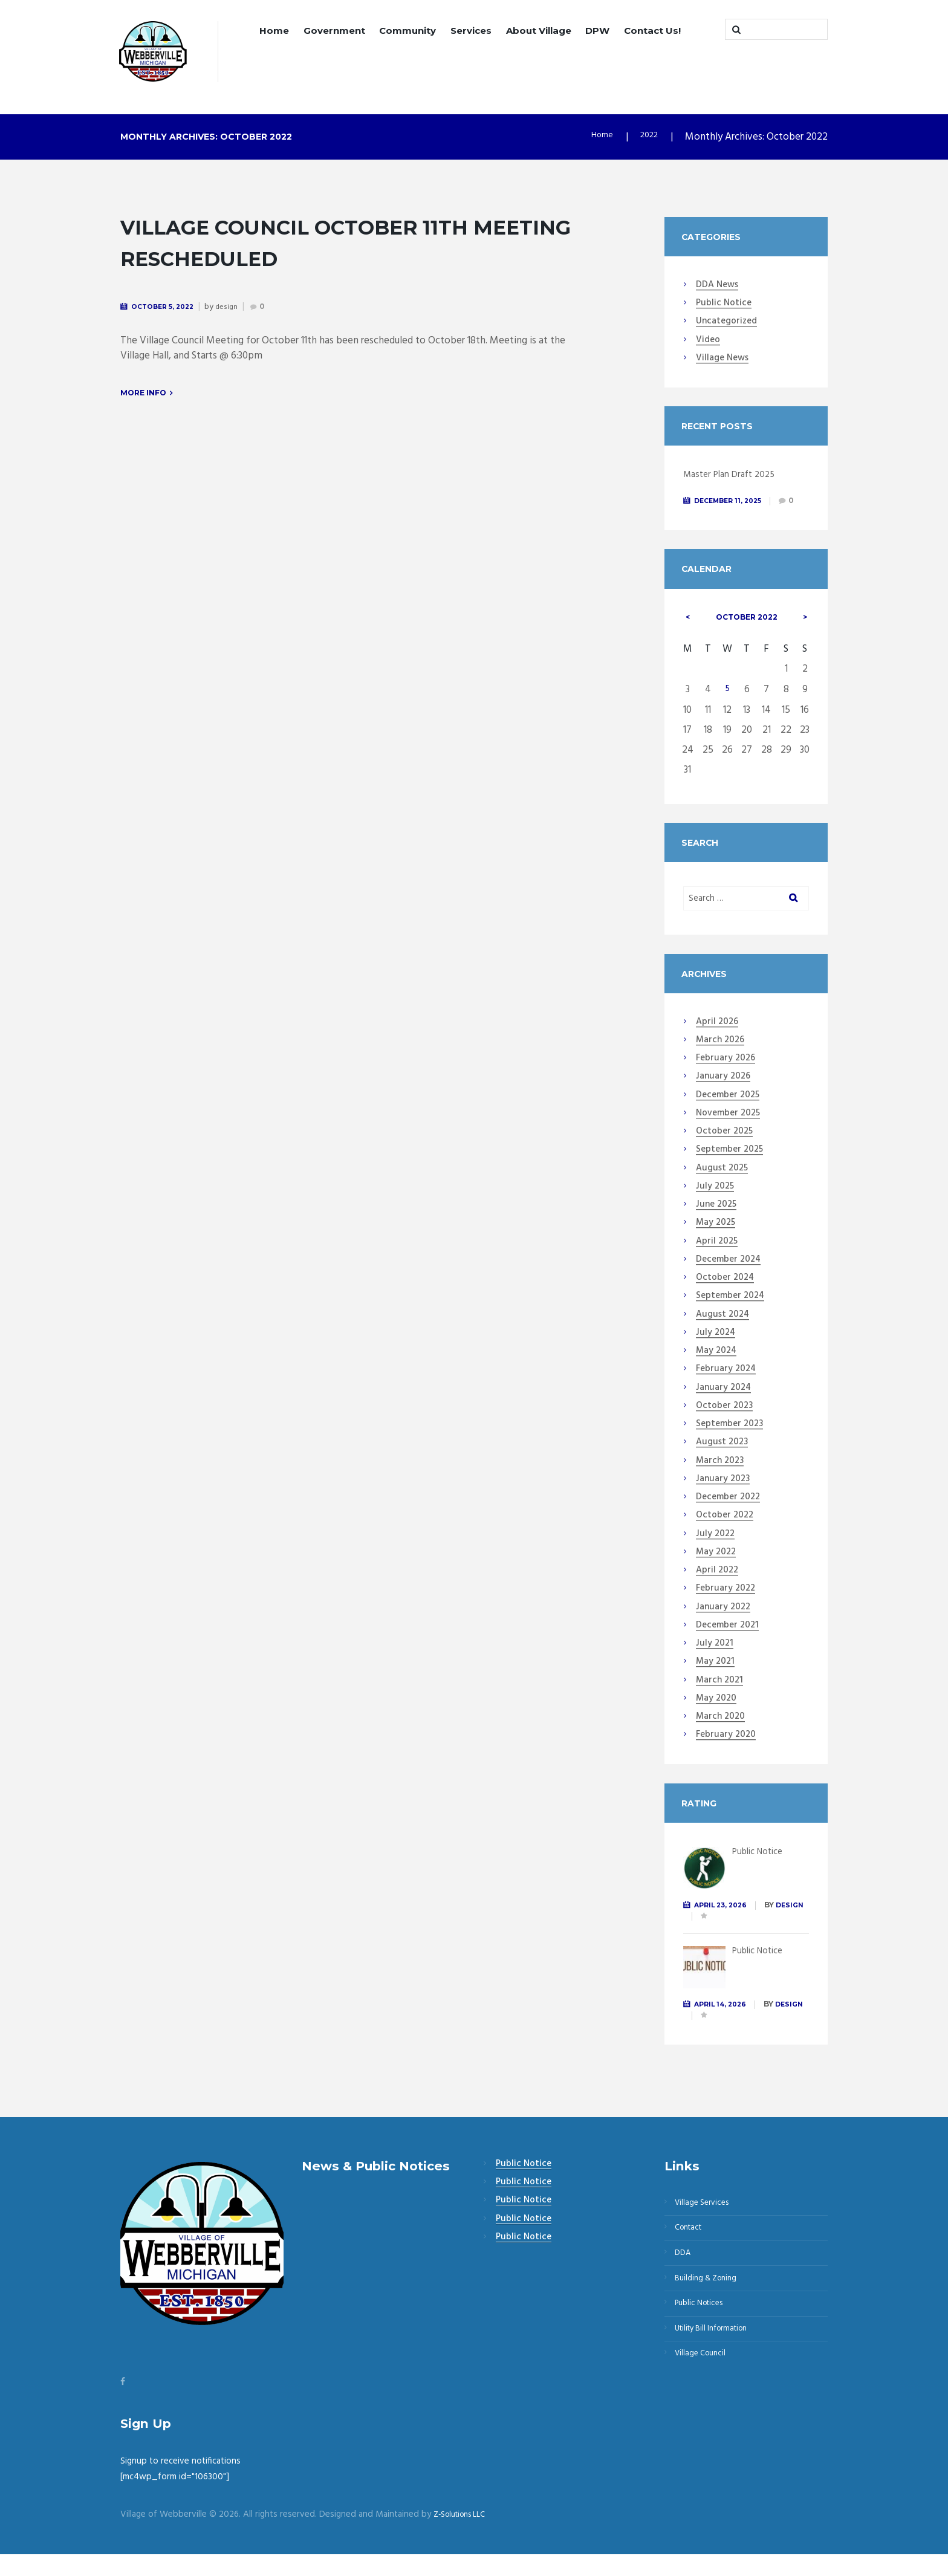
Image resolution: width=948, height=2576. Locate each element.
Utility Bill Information (718, 2366)
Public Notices (704, 2337)
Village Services (707, 2221)
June (716, 1220)
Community (407, 30)
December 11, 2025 (733, 502)
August (722, 1184)
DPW (597, 30)
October (747, 630)
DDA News (717, 286)
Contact (692, 2250)
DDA (686, 2279)
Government (334, 30)
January (723, 1093)
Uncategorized (726, 323)
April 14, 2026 (724, 2020)
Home (274, 30)
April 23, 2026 (725, 1920)
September (729, 1166)
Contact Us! (652, 30)
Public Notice (724, 305)
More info (143, 395)
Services (471, 30)
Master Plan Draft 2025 (734, 476)
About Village (538, 30)
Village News (722, 360)
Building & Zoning (711, 2308)
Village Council (705, 2395)
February (725, 1074)
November (728, 1129)
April (717, 1038)
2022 (647, 139)
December (727, 1111)
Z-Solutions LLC (464, 2536)
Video (708, 341)
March (720, 1056)
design (236, 308)
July (715, 1202)
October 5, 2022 (168, 307)
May (715, 1239)
